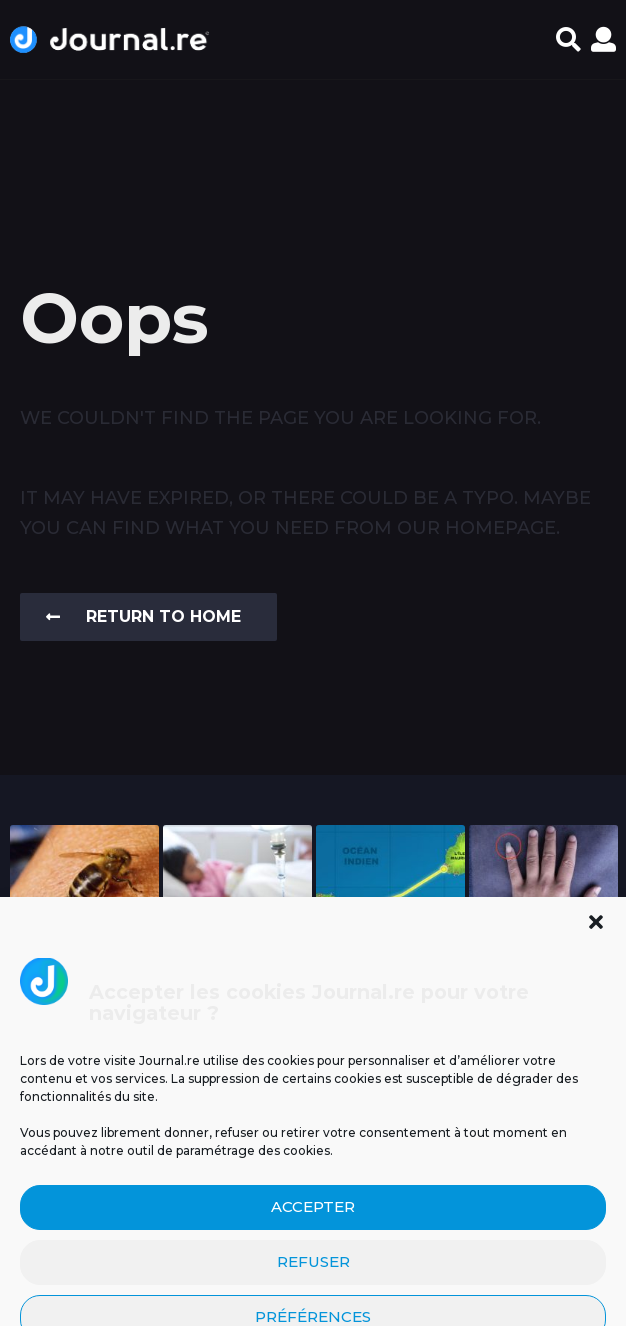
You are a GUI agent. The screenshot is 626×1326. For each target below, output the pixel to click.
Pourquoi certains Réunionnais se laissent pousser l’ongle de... (543, 979)
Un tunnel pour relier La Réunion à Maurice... (391, 971)
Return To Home (143, 616)
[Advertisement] (313, 154)
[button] (568, 40)
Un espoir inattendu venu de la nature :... (84, 971)
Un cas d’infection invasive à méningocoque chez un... (238, 979)
